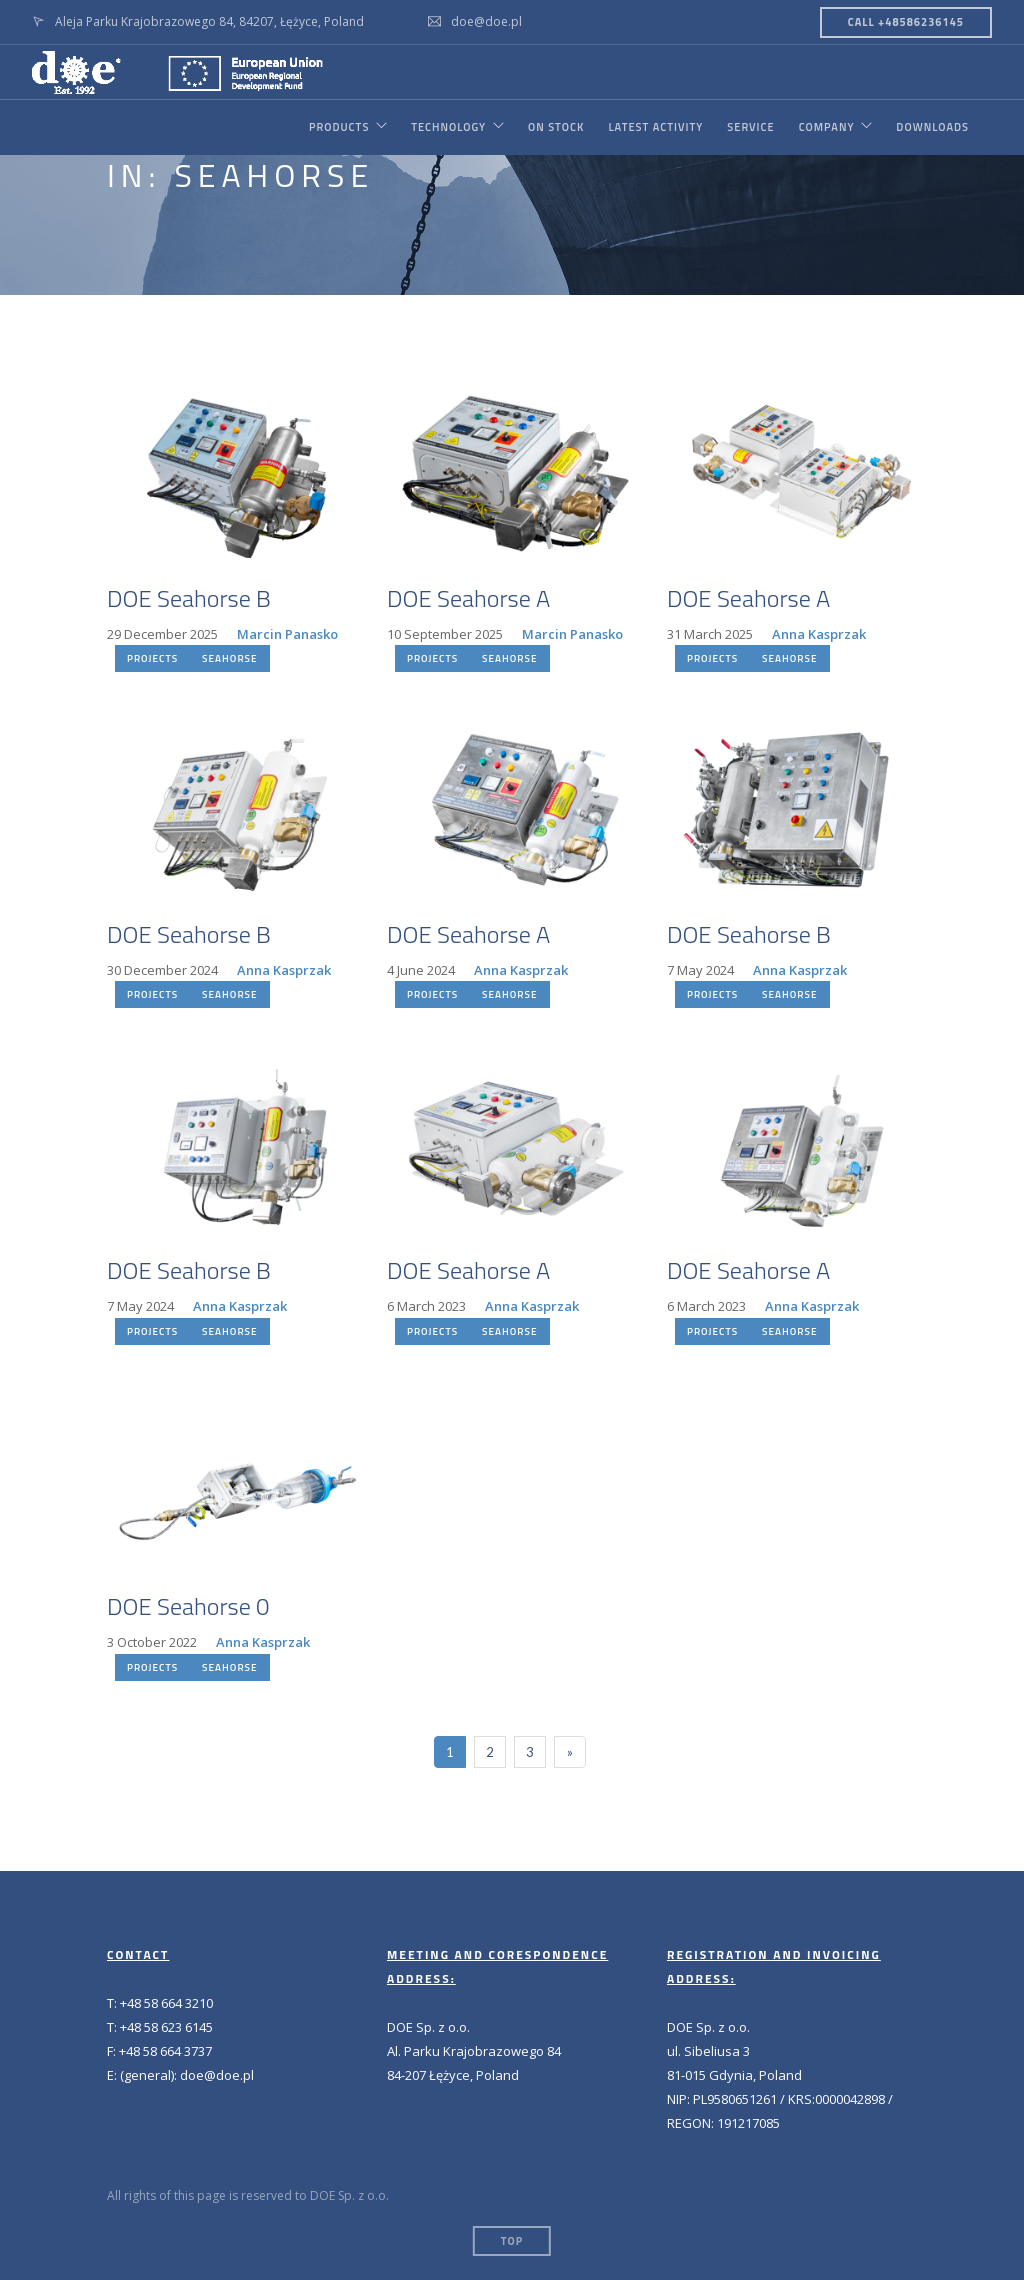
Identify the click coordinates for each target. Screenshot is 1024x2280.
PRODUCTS (338, 127)
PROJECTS (152, 658)
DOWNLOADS (932, 127)
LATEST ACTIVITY (655, 127)
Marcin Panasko (287, 634)
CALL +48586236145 (906, 22)
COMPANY (826, 127)
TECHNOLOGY (448, 127)
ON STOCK (556, 127)
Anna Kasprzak (819, 634)
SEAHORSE (229, 658)
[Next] (570, 1752)
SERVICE (750, 127)
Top (512, 2241)
